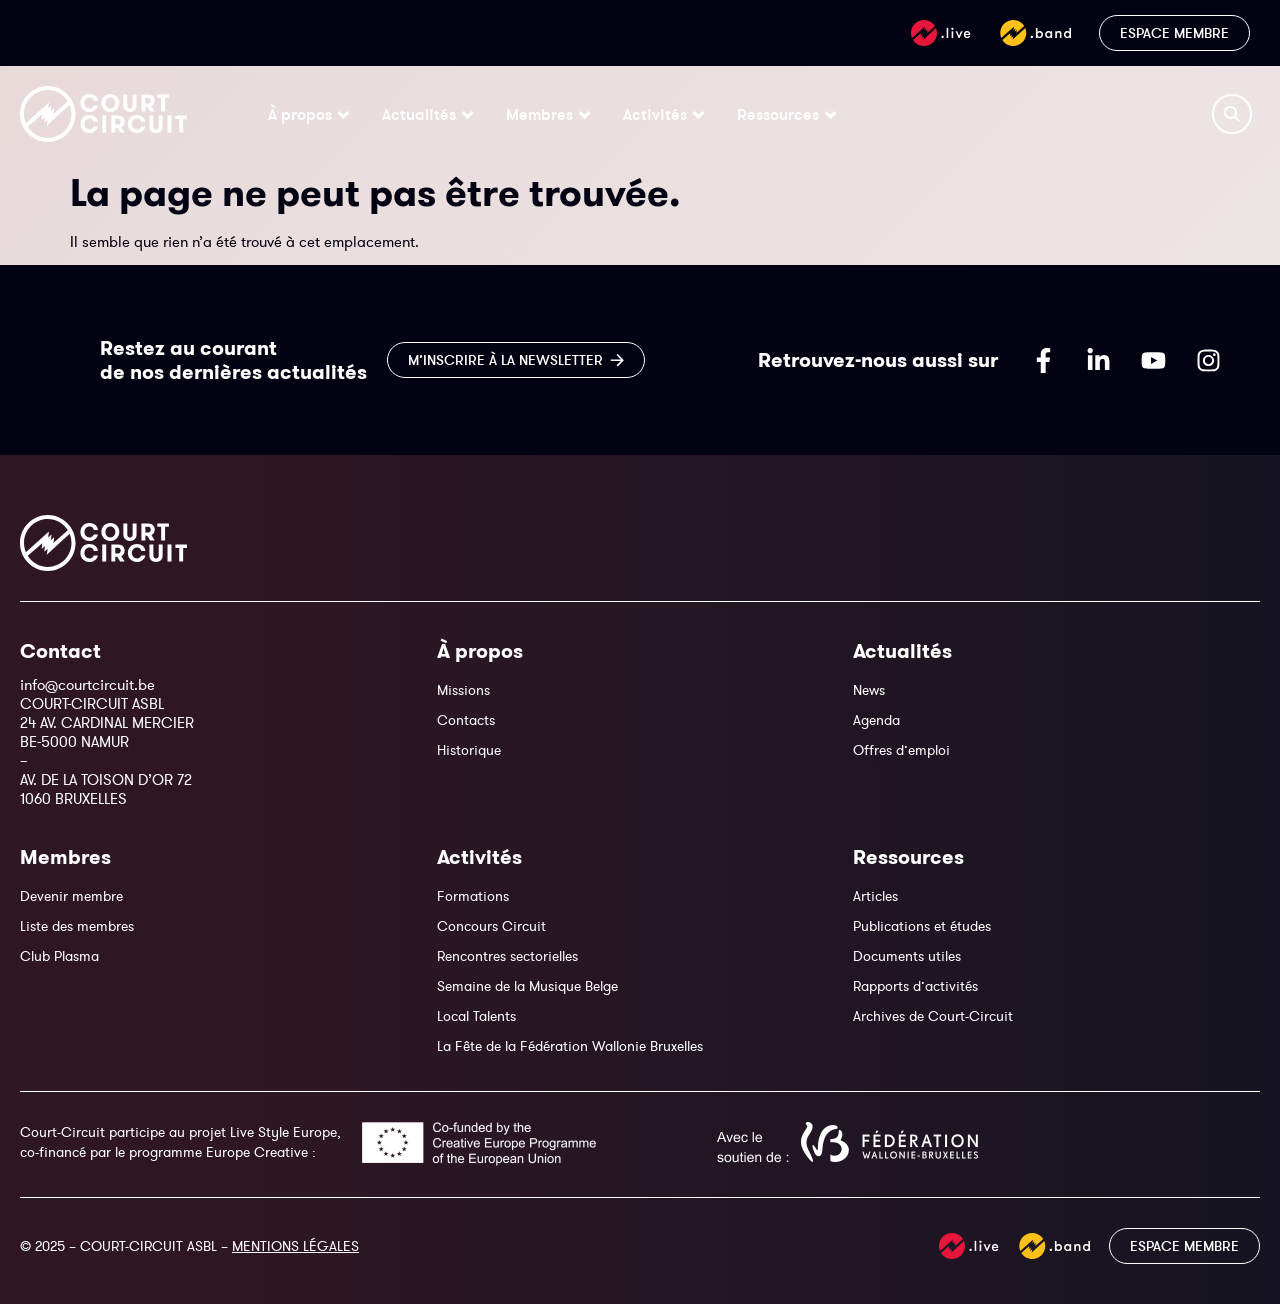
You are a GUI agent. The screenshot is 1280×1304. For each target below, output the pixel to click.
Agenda (876, 720)
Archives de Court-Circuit (933, 1016)
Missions (463, 690)
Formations (473, 896)
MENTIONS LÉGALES (295, 1246)
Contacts (466, 720)
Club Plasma (59, 956)
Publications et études (922, 926)
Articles (875, 896)
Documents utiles (907, 956)
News (869, 690)
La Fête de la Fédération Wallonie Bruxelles (570, 1046)
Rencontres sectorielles (507, 956)
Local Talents (476, 1016)
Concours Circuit (491, 926)
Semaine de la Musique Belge (527, 986)
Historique (469, 750)
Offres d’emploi (901, 750)
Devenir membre (71, 896)
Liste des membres (77, 926)
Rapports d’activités (915, 986)
